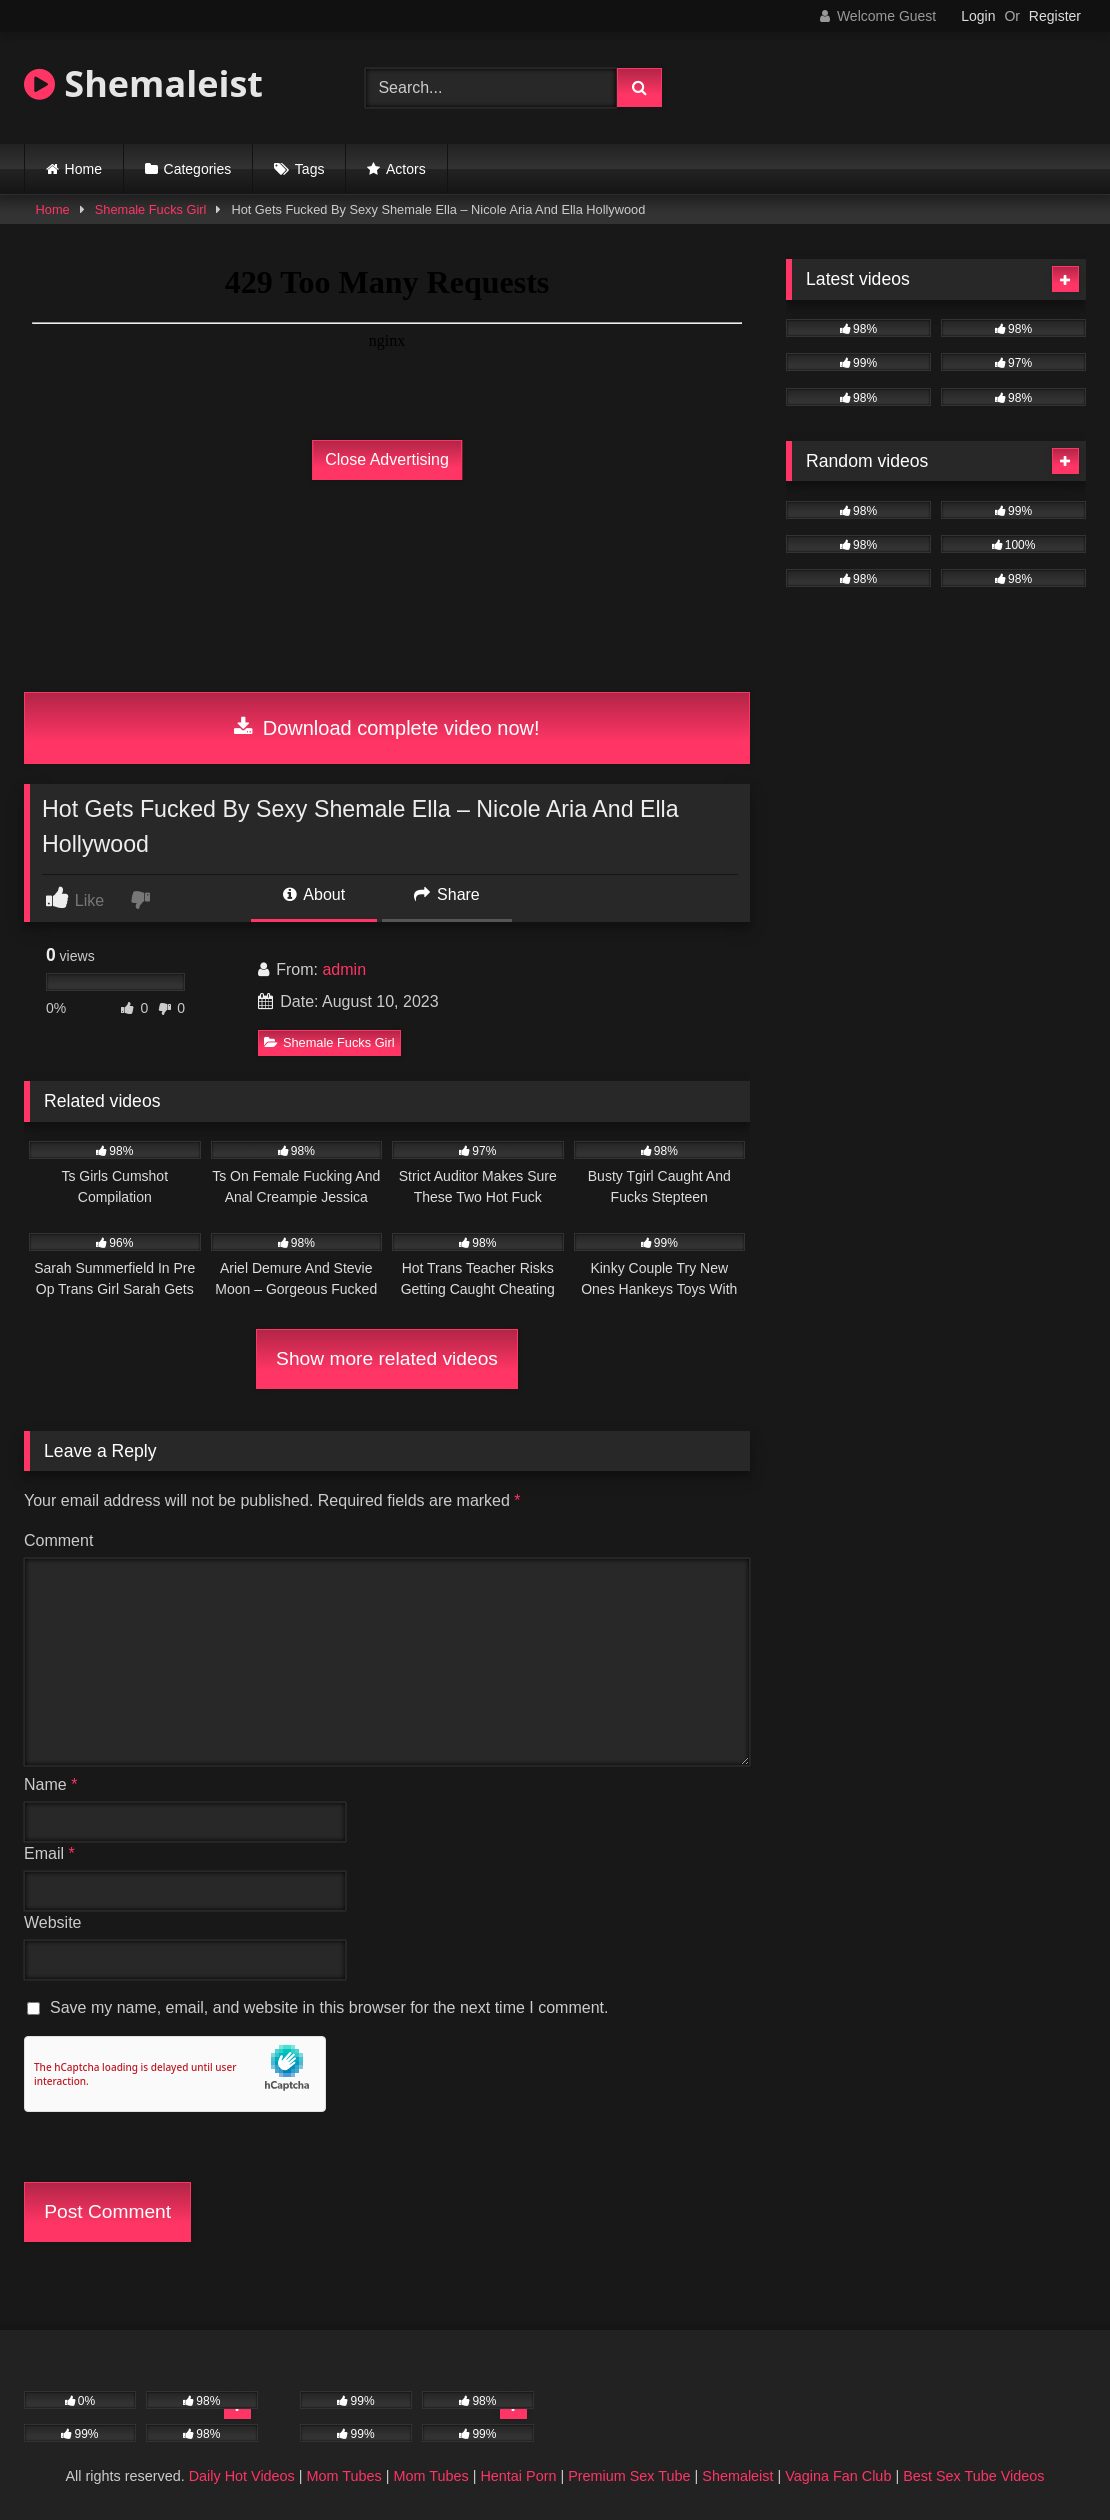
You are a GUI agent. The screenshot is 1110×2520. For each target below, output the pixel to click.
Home (83, 169)
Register (1055, 16)
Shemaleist (143, 83)
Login (978, 16)
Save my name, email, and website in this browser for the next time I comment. (329, 2007)
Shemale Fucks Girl (151, 209)
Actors (406, 169)
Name (50, 1784)
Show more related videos (387, 1358)
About (314, 894)
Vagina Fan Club (838, 2476)
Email (49, 1853)
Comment (58, 1540)
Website (53, 1922)
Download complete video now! (386, 728)
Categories (198, 169)
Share (447, 894)
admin (344, 969)
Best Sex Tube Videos (973, 2476)
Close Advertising (387, 459)
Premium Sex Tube (629, 2476)
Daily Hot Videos (242, 2476)
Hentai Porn (518, 2476)
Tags (310, 169)
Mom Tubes (344, 2476)
